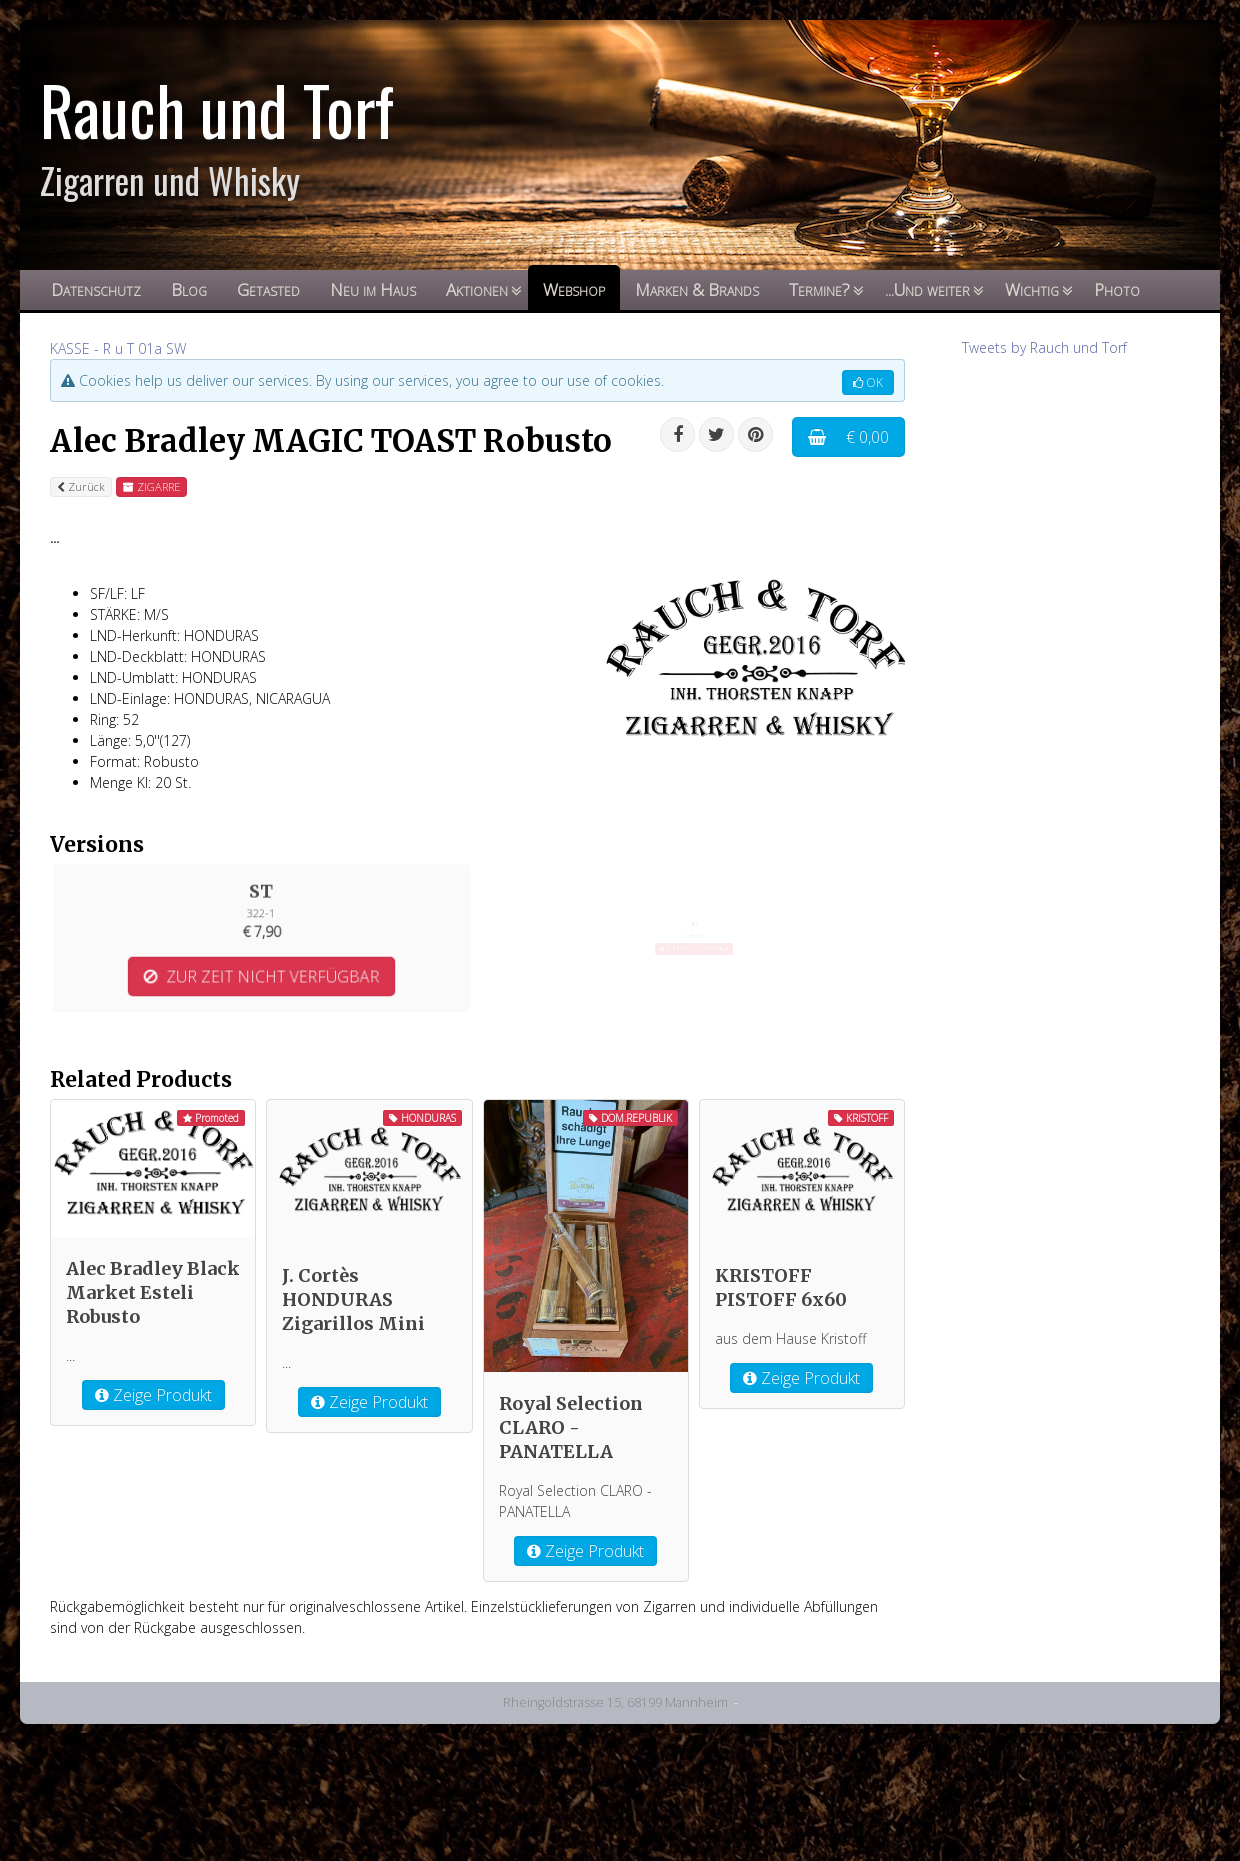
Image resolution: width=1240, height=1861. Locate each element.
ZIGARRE (151, 486)
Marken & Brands (697, 289)
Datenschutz (96, 289)
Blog (189, 289)
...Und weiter (927, 289)
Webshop (574, 289)
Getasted (268, 289)
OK (868, 382)
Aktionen (477, 289)
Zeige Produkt (153, 1537)
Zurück (81, 486)
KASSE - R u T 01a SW (118, 348)
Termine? (819, 289)
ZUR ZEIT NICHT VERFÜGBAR (261, 961)
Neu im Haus (373, 289)
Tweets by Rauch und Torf (1044, 347)
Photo (1117, 289)
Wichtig (1032, 289)
